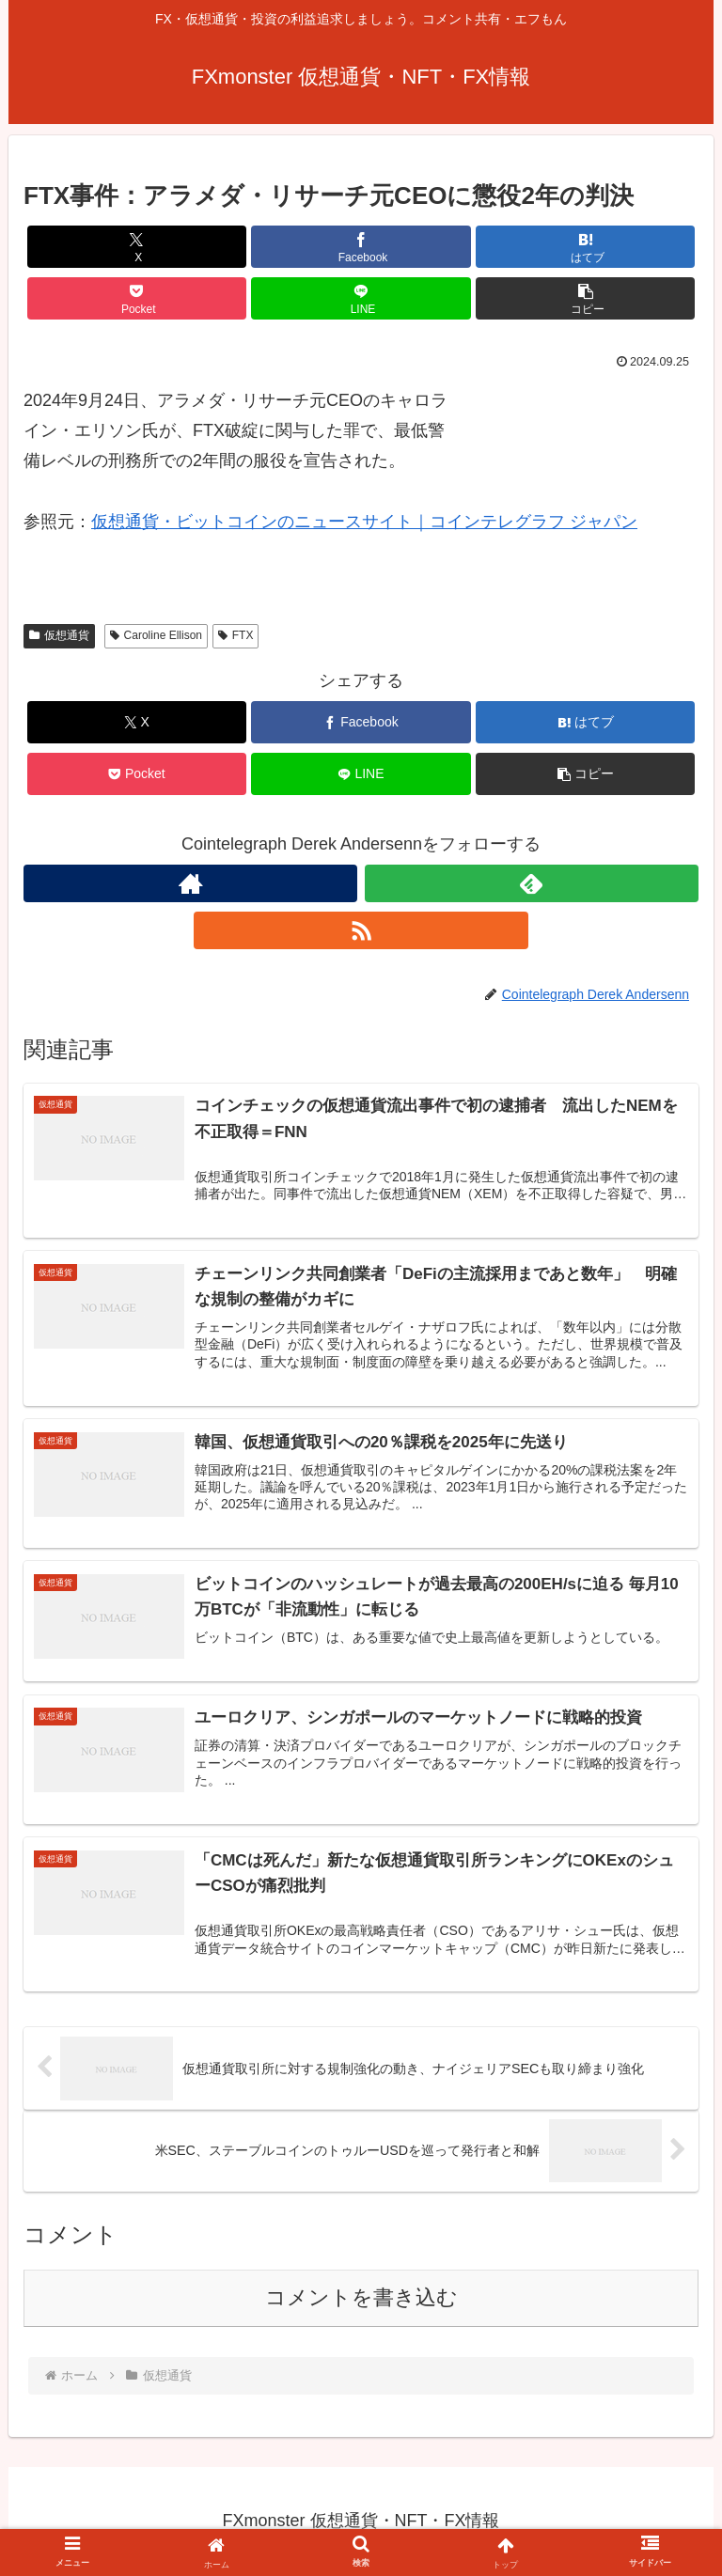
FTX (235, 635)
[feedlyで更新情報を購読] (531, 883)
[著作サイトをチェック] (190, 883)
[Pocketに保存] (136, 298)
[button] (585, 298)
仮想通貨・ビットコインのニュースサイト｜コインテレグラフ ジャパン (364, 521)
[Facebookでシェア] (360, 247)
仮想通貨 (59, 635)
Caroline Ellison (156, 635)
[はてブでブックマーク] (585, 247)
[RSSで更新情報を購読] (360, 930)
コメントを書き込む (361, 2298)
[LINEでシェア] (360, 298)
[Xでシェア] (136, 247)
